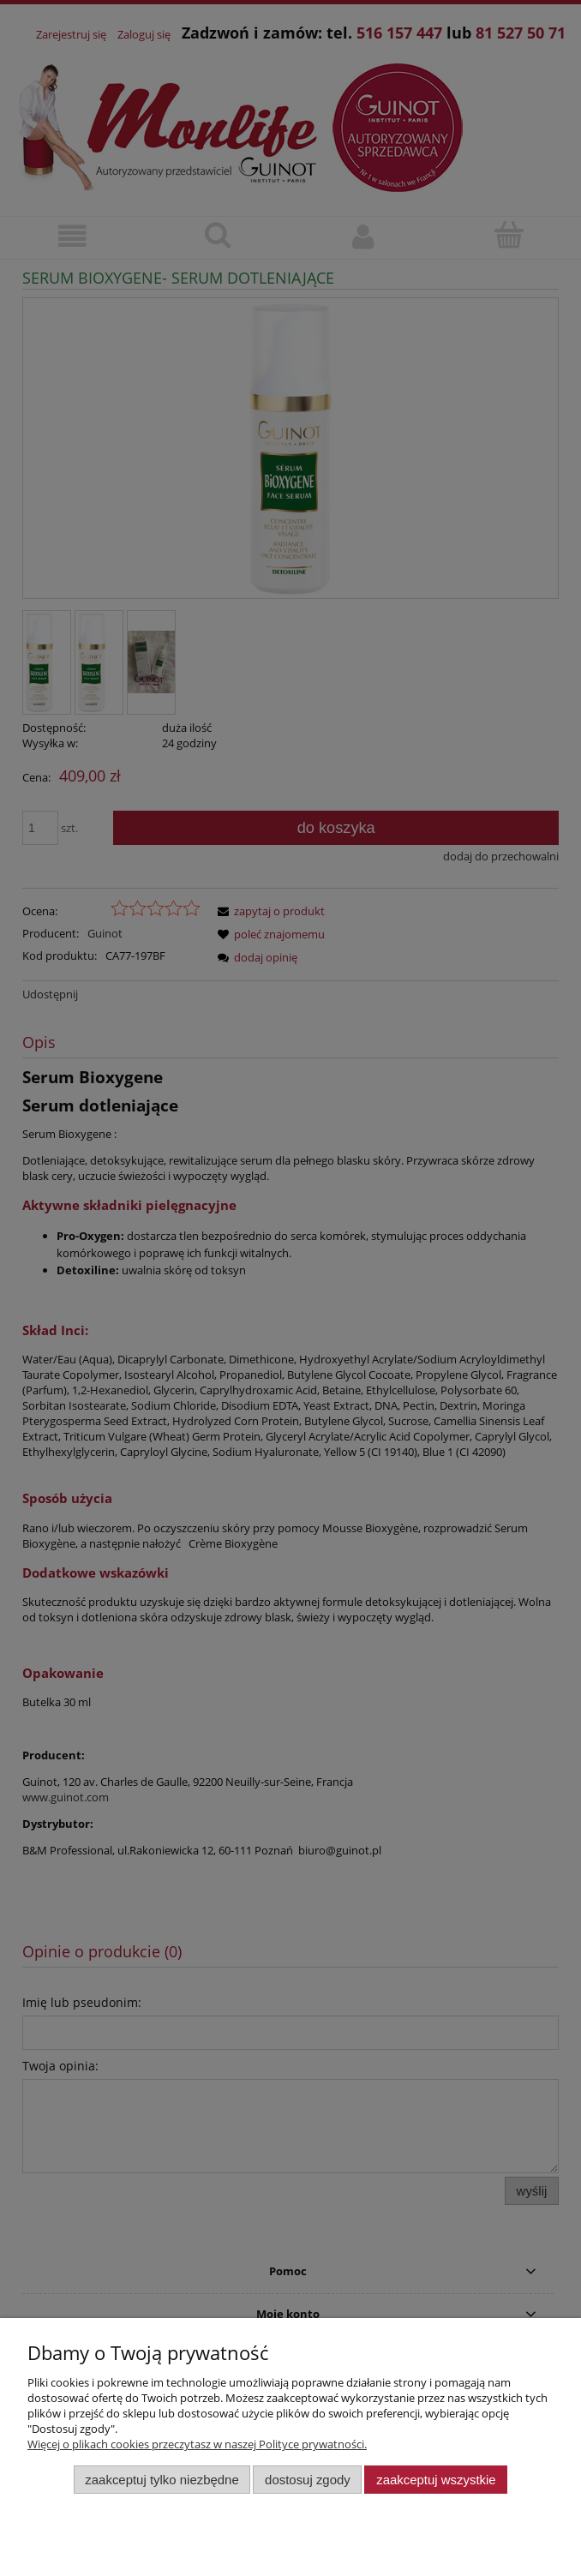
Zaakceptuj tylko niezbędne (161, 2479)
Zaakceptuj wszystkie (435, 2479)
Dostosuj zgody (307, 2479)
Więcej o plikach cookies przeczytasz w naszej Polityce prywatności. (197, 2444)
